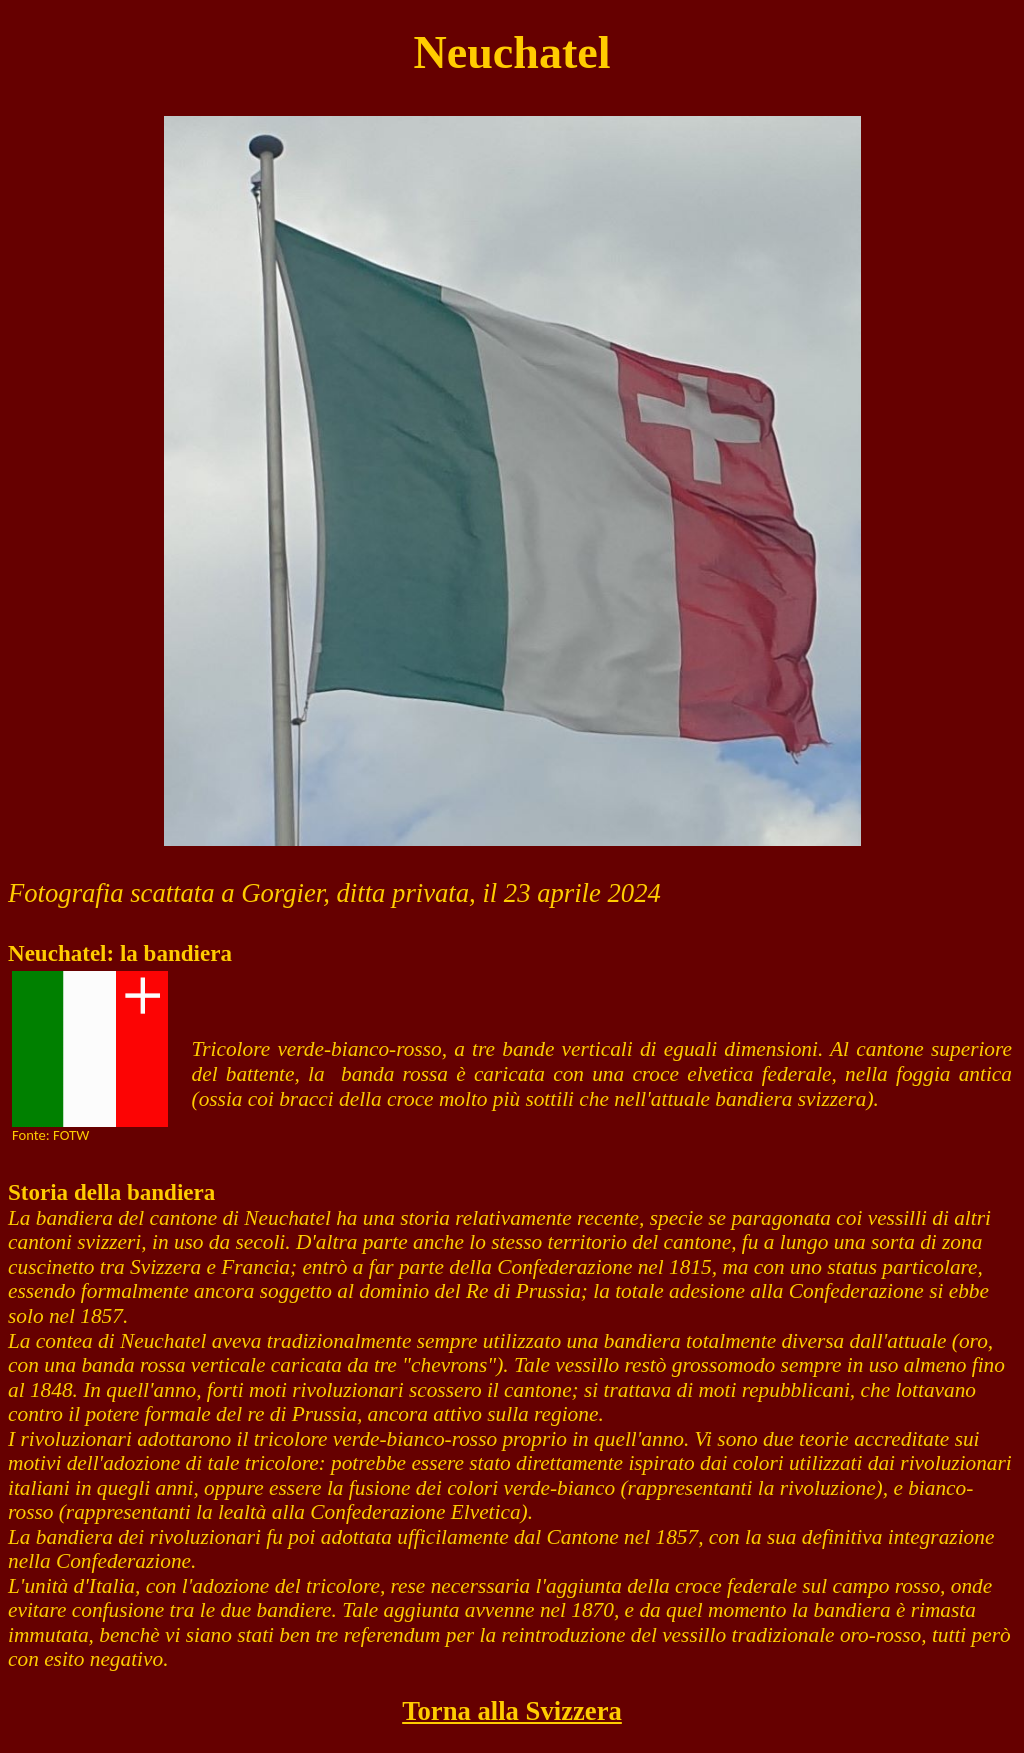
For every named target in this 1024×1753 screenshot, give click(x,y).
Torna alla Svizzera (512, 1711)
